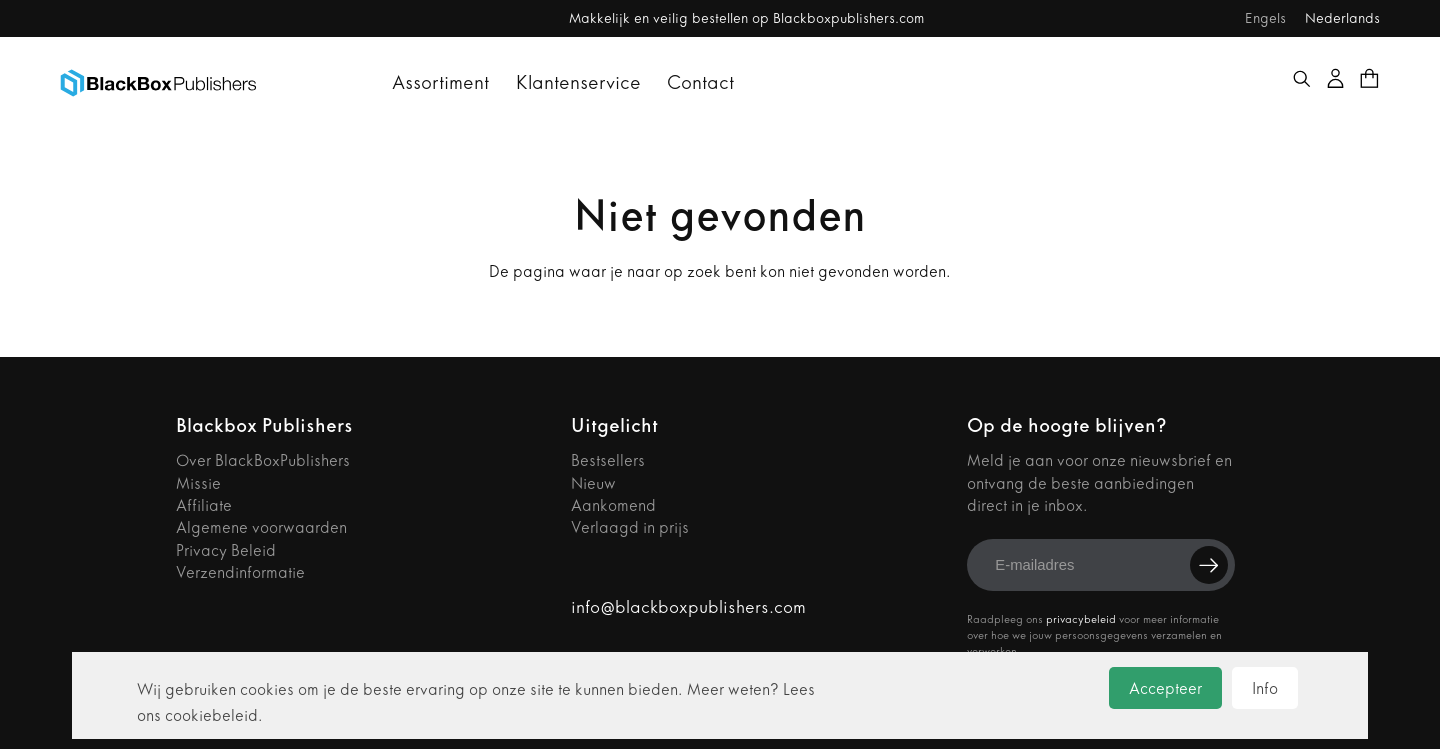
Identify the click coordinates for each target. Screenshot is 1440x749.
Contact (700, 82)
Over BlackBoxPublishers (263, 460)
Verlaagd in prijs (630, 527)
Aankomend (613, 505)
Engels (1265, 18)
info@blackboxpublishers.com (688, 607)
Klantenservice (578, 82)
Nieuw (593, 483)
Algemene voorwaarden (261, 527)
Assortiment (440, 82)
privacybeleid (1081, 619)
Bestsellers (608, 460)
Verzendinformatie (240, 572)
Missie (198, 483)
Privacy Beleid (226, 550)
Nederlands (1342, 18)
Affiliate (204, 505)
